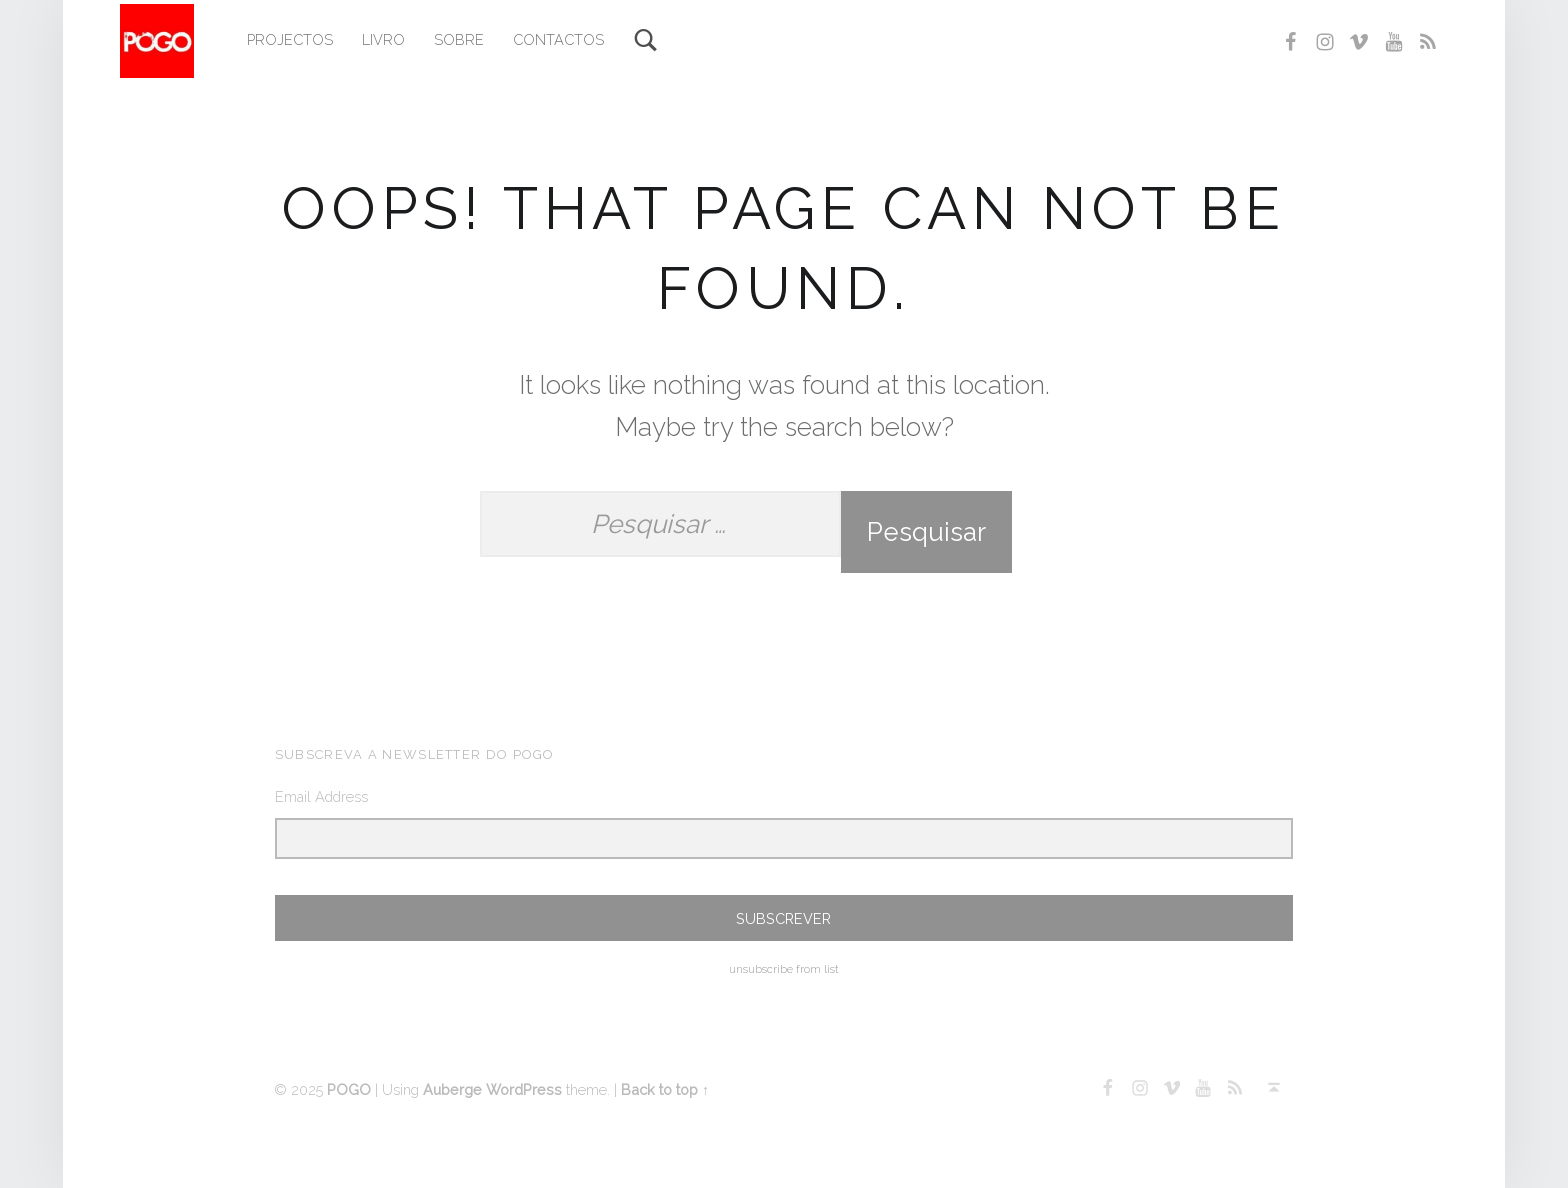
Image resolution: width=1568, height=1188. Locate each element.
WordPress (524, 1089)
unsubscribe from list (784, 969)
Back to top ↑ (665, 1089)
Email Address (321, 796)
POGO (349, 1089)
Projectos (290, 39)
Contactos (558, 39)
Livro (383, 39)
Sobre (459, 39)
